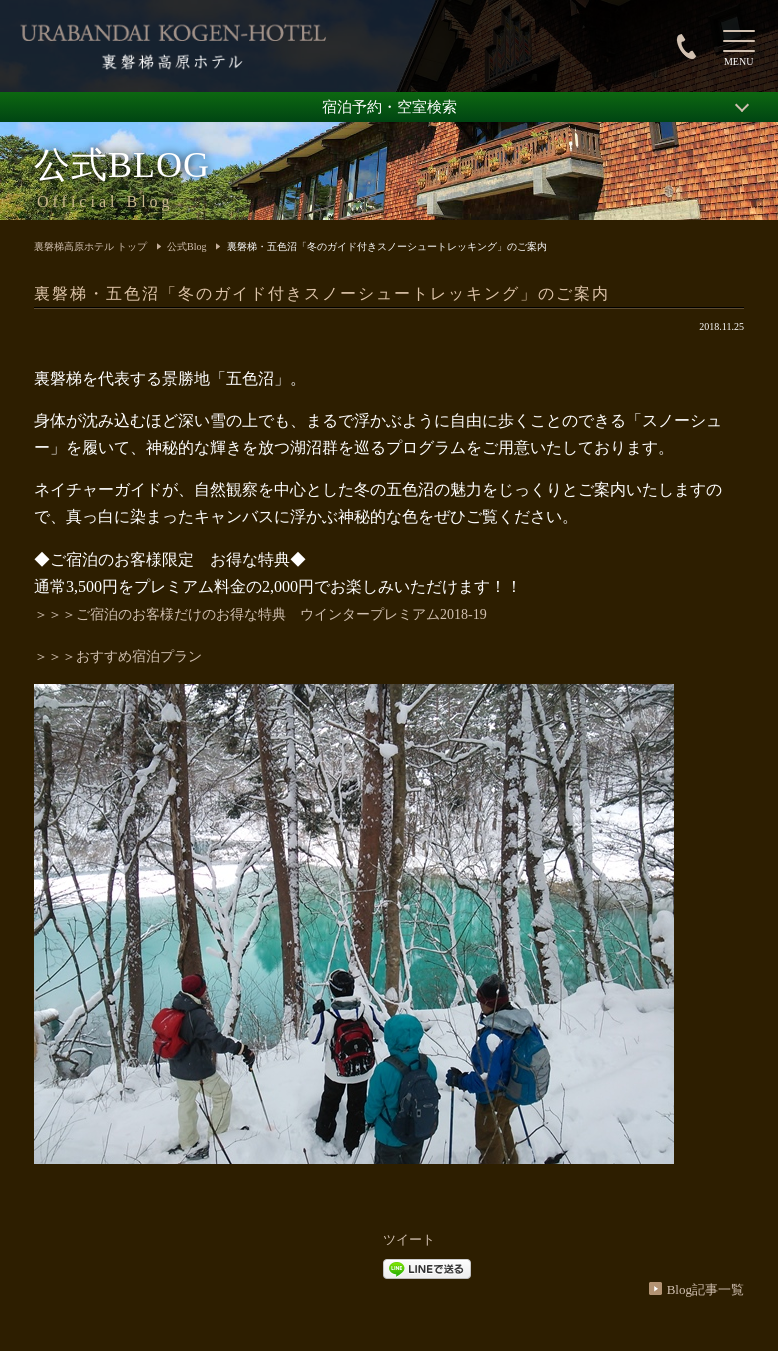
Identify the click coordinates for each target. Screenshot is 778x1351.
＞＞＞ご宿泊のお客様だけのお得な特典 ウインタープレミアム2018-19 (260, 614)
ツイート (409, 1239)
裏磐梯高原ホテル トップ (90, 246)
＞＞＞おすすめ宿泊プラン (118, 656)
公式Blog (186, 246)
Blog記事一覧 (705, 1289)
